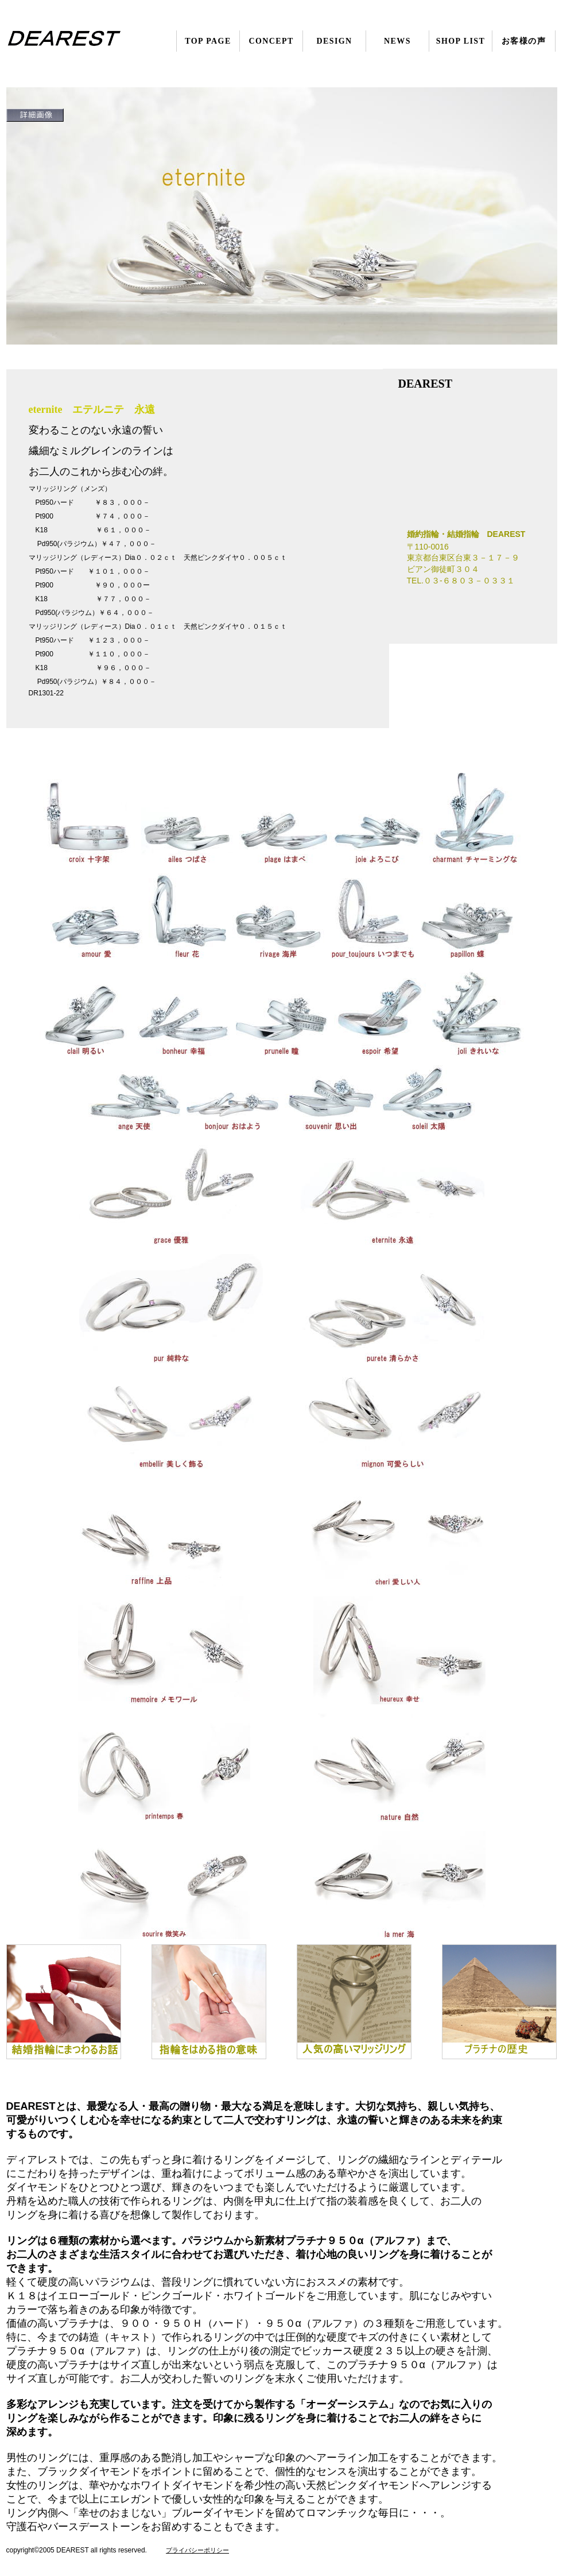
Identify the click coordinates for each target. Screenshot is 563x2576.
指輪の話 (63, 2001)
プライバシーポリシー (197, 2550)
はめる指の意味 (209, 2001)
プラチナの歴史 (499, 2001)
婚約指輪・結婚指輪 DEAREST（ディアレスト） (76, 41)
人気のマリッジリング (354, 2001)
